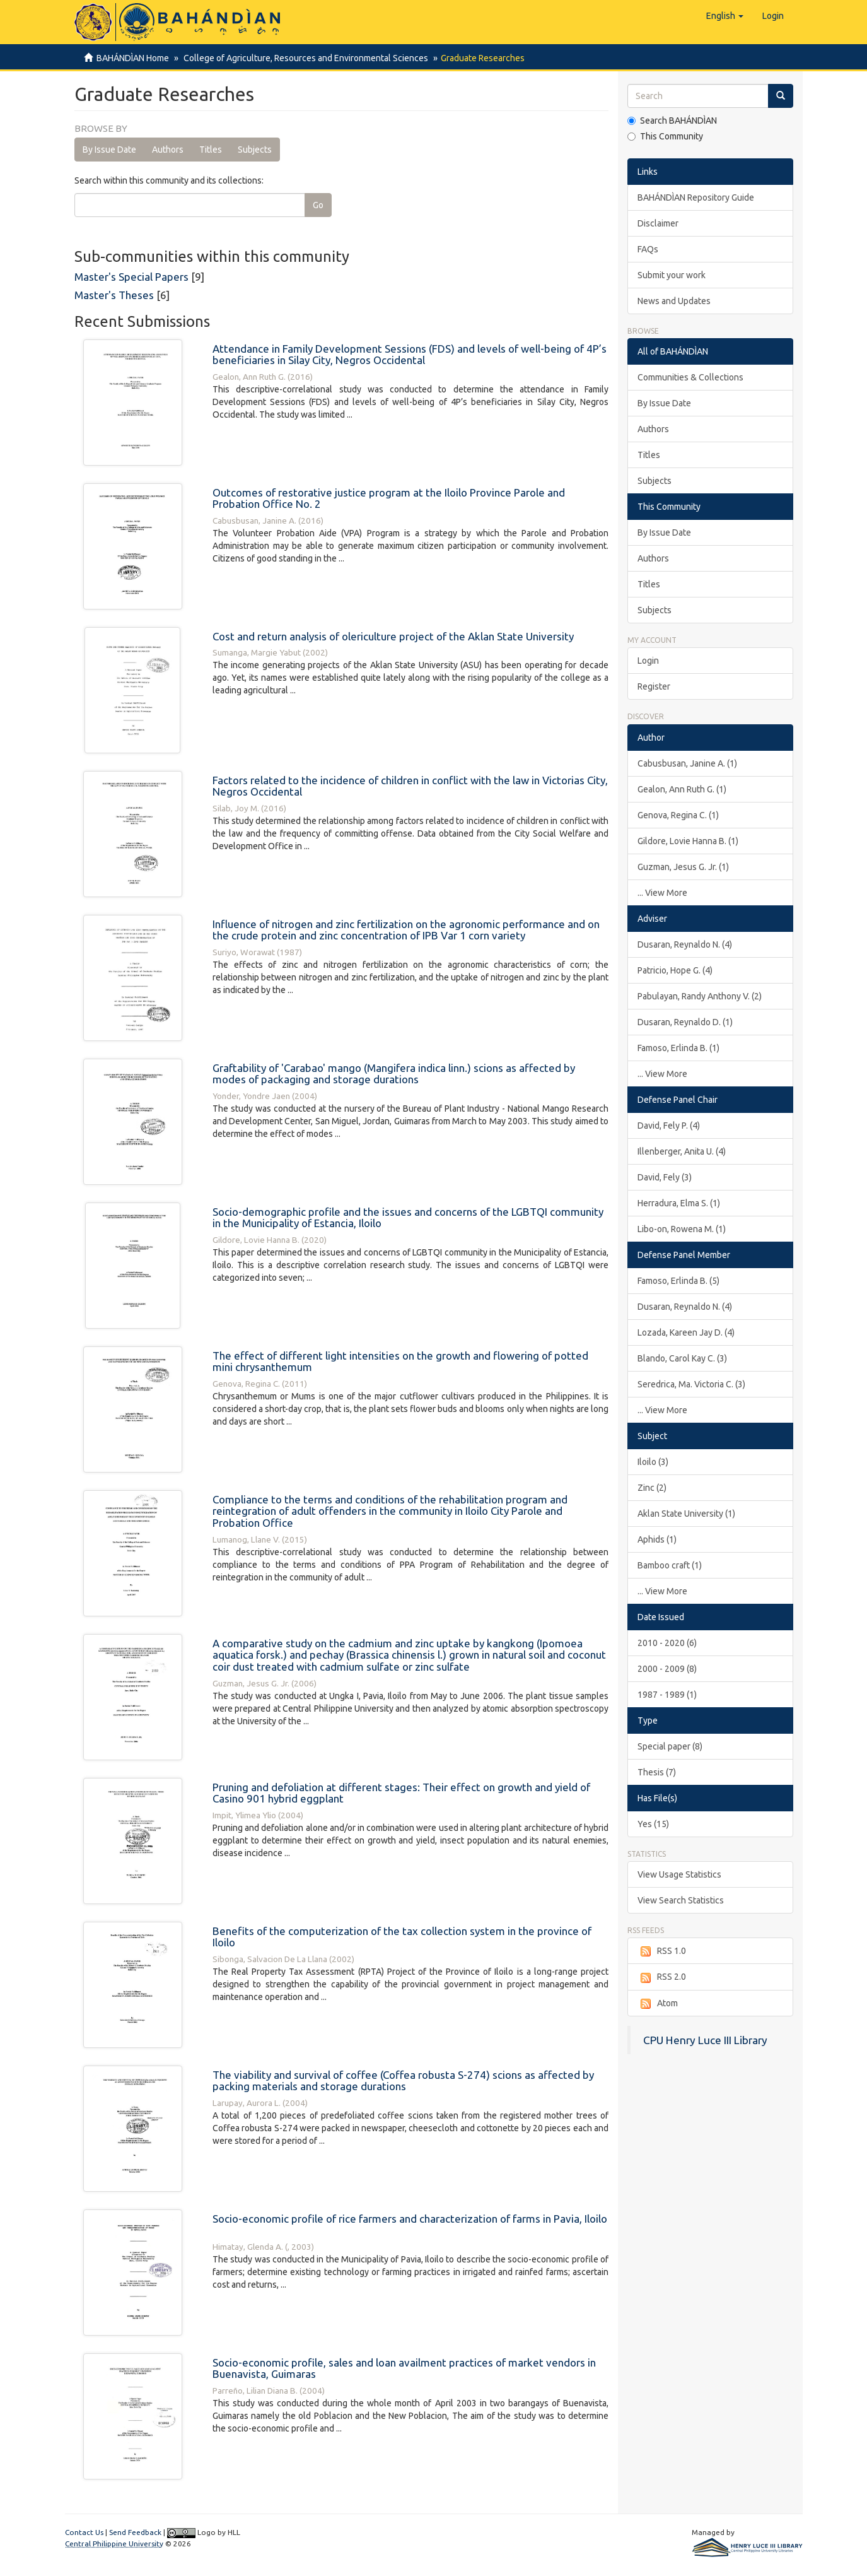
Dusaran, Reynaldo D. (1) (685, 1022)
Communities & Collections (690, 377)
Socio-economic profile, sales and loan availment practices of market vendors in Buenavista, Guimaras (404, 2368)
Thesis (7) (656, 1772)
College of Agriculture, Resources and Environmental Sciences (304, 58)
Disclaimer (657, 223)
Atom (657, 2003)
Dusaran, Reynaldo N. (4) (684, 944)
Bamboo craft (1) (669, 1565)
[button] (725, 16)
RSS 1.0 (661, 1951)
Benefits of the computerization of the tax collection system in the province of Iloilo (401, 1937)
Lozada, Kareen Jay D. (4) (686, 1332)
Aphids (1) (657, 1539)
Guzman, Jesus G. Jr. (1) (683, 867)
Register (653, 686)
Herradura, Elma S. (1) (678, 1203)
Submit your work (671, 275)
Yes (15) (653, 1824)
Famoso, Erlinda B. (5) (678, 1281)
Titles (210, 149)
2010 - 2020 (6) (667, 1643)
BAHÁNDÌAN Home (132, 58)
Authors (167, 149)
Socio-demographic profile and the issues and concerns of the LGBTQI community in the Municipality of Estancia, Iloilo (407, 1218)
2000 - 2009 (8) (667, 1669)
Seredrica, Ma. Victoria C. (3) (691, 1384)
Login (648, 661)
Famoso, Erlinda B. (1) (678, 1048)
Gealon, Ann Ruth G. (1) (681, 789)
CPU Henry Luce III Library (705, 2040)
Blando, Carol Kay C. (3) (682, 1358)
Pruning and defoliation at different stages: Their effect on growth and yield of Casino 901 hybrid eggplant (401, 1793)
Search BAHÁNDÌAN (672, 120)
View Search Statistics (680, 1900)
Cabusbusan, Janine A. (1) (687, 763)
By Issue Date (109, 149)
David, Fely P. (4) (668, 1125)
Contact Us (84, 2532)
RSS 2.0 (661, 1977)
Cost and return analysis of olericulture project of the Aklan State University (393, 636)
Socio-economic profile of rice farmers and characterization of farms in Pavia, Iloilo (409, 2219)
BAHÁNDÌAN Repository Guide (695, 197)
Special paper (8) (669, 1746)
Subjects (255, 149)
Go (318, 205)
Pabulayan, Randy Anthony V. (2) (699, 996)
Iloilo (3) (652, 1462)
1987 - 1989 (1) (667, 1695)
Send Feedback (135, 2532)
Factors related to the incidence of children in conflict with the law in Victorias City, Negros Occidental (410, 786)
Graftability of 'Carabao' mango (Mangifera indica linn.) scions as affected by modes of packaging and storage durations (393, 1074)
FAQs (647, 249)
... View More (662, 893)
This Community (665, 136)
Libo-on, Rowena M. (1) (681, 1229)
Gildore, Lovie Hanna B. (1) (687, 841)
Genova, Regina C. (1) (678, 815)
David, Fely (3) (664, 1177)
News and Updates (674, 301)
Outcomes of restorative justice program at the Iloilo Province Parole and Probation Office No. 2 (388, 498)
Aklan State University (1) (686, 1514)
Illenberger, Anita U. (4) (681, 1151)
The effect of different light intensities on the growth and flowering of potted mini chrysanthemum (400, 1361)
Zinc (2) (651, 1488)
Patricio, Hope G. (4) (675, 970)
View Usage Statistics (679, 1874)
